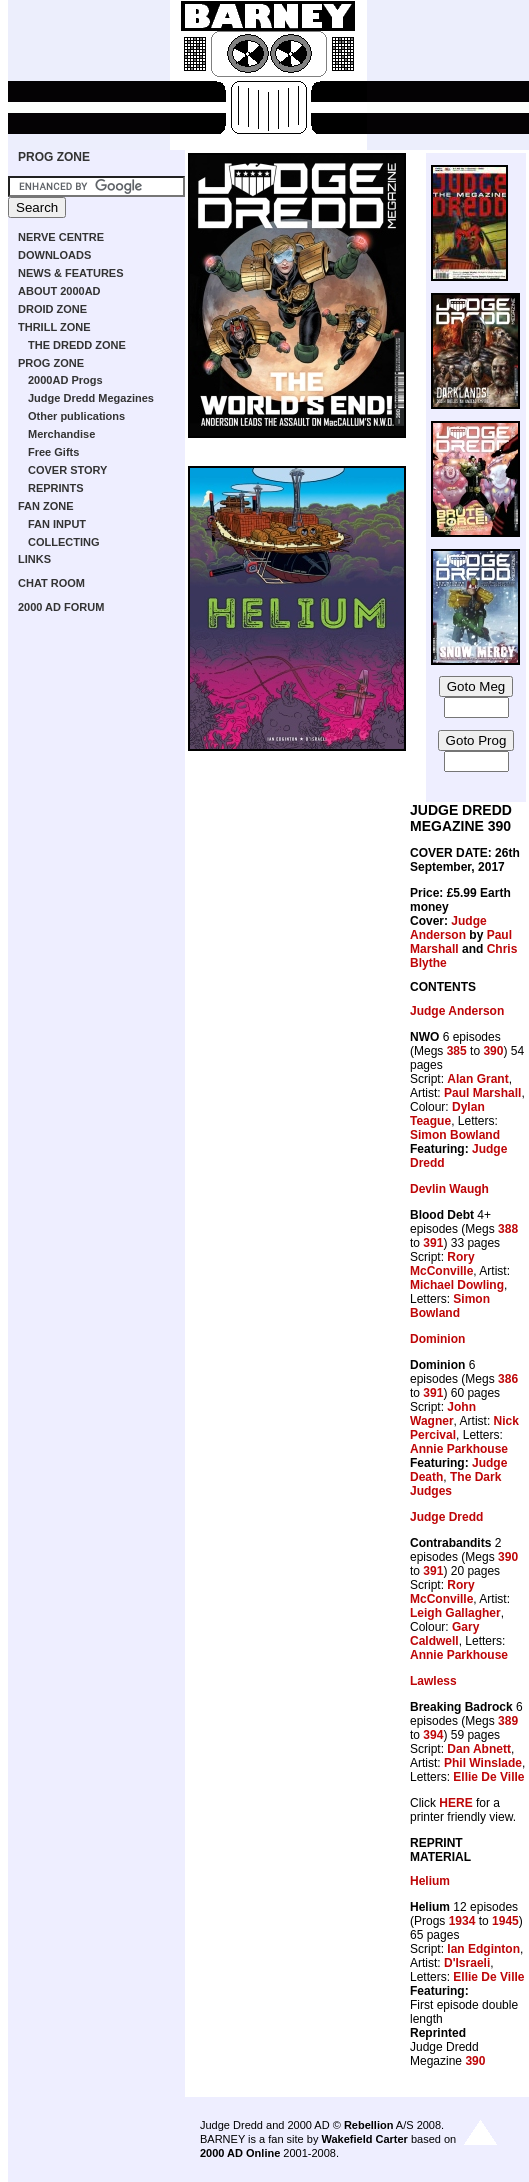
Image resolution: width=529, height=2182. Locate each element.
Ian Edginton (483, 1949)
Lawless (433, 1681)
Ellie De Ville (488, 1777)
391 (433, 1243)
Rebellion (369, 2125)
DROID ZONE (52, 309)
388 (508, 1229)
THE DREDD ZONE (77, 345)
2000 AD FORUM (61, 607)
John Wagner (443, 1414)
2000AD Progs (65, 380)
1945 (505, 1921)
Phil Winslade (483, 1763)
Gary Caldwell (444, 1634)
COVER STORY (67, 470)
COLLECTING (64, 542)
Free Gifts (53, 452)
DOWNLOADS (54, 255)
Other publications (76, 416)
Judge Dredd (446, 1517)
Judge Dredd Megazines (91, 398)
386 (508, 1379)
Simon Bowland (455, 1135)
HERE (455, 1803)
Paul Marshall (482, 1093)
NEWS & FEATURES (71, 273)
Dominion (437, 1339)
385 (457, 1051)
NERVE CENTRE (61, 237)
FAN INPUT (57, 524)
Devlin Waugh (449, 1189)
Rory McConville (442, 1264)
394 (433, 1735)
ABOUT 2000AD (59, 291)
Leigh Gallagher (455, 1613)
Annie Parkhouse (459, 1449)
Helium (430, 1881)
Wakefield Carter (364, 2139)
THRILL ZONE (54, 327)
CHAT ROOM (51, 583)
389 (508, 1721)
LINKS (34, 559)
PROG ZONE (54, 157)
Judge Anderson (448, 928)
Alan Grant (477, 1079)
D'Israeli (467, 1963)
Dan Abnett (479, 1749)
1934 (462, 1921)
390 (493, 1051)
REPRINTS (56, 488)
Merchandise (61, 434)
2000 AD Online (240, 2153)
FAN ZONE (46, 506)
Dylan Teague (447, 1114)
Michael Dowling (457, 1285)
